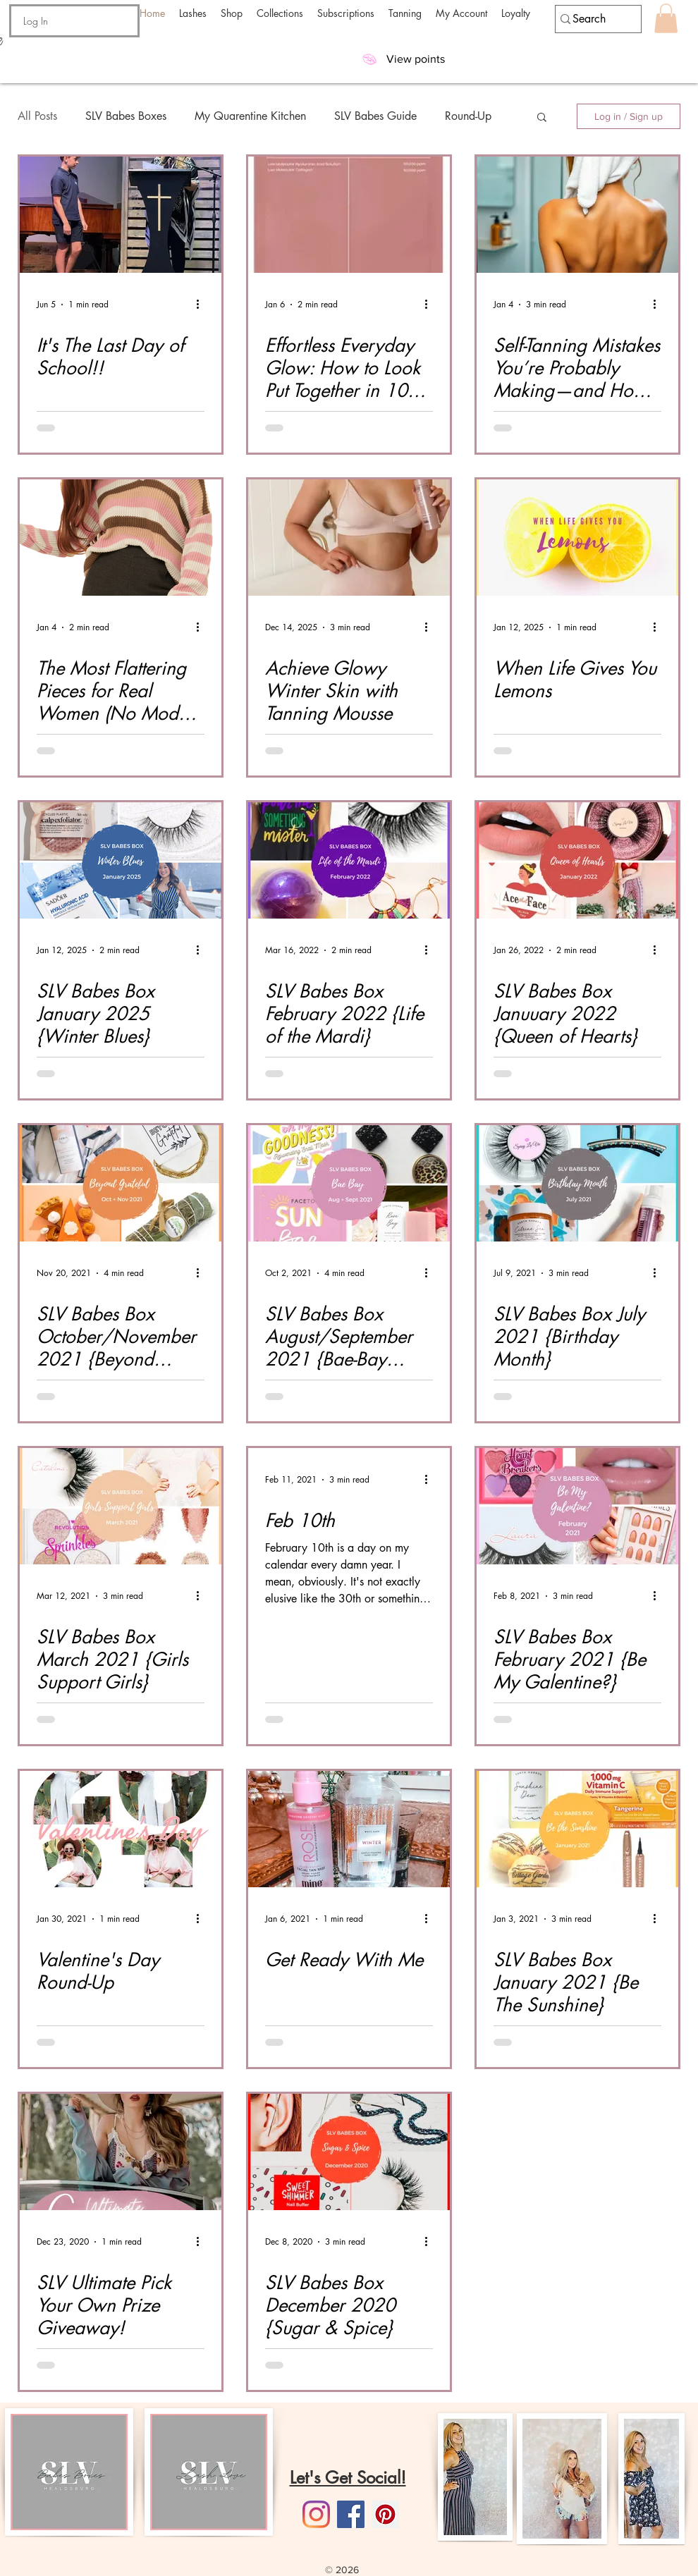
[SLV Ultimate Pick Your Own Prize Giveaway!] (120, 2152)
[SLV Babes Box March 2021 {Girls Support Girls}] (120, 1506)
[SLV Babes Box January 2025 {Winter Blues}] (120, 860)
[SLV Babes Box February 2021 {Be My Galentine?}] (577, 1506)
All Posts (37, 116)
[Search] (592, 19)
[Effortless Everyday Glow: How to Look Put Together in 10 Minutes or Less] (349, 215)
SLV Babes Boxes (125, 116)
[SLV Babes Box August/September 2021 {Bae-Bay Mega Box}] (349, 1183)
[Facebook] (351, 2514)
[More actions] (202, 304)
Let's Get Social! (348, 2478)
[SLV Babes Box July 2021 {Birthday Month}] (577, 1183)
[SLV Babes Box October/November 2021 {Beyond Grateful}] (120, 1183)
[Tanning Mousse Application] (349, 537)
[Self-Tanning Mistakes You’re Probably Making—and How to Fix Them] (577, 215)
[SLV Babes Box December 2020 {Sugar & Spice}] (349, 2152)
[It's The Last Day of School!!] (120, 215)
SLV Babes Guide (375, 116)
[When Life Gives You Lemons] (577, 537)
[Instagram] (316, 2514)
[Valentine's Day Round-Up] (120, 1829)
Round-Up (468, 116)
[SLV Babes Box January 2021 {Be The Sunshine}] (577, 1829)
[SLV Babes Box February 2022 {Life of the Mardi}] (349, 860)
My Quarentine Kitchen (250, 116)
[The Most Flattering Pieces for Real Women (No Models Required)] (120, 537)
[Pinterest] (385, 2514)
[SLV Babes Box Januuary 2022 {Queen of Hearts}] (577, 860)
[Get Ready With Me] (349, 1829)
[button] (193, 13)
